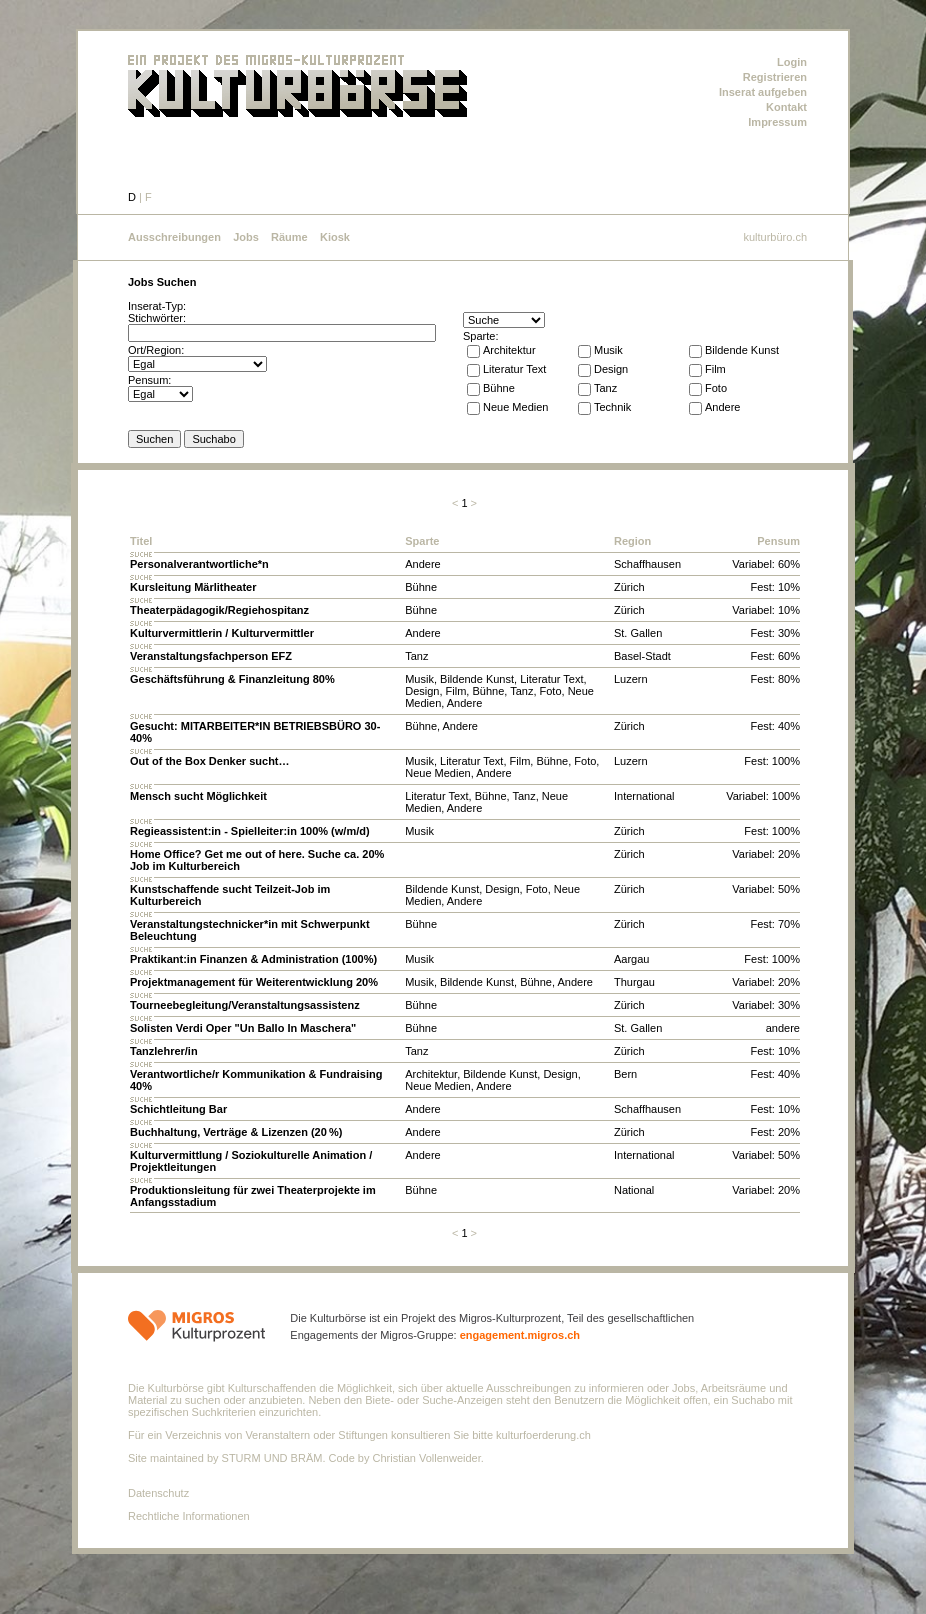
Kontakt (786, 107)
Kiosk (335, 237)
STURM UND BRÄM (272, 1458)
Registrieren (775, 77)
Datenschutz (158, 1493)
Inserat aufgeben (763, 92)
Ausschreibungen (174, 237)
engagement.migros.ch (520, 1335)
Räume (289, 237)
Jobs (246, 237)
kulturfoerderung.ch (543, 1435)
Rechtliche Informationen (189, 1516)
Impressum (777, 122)
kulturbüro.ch (775, 237)
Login (792, 62)
